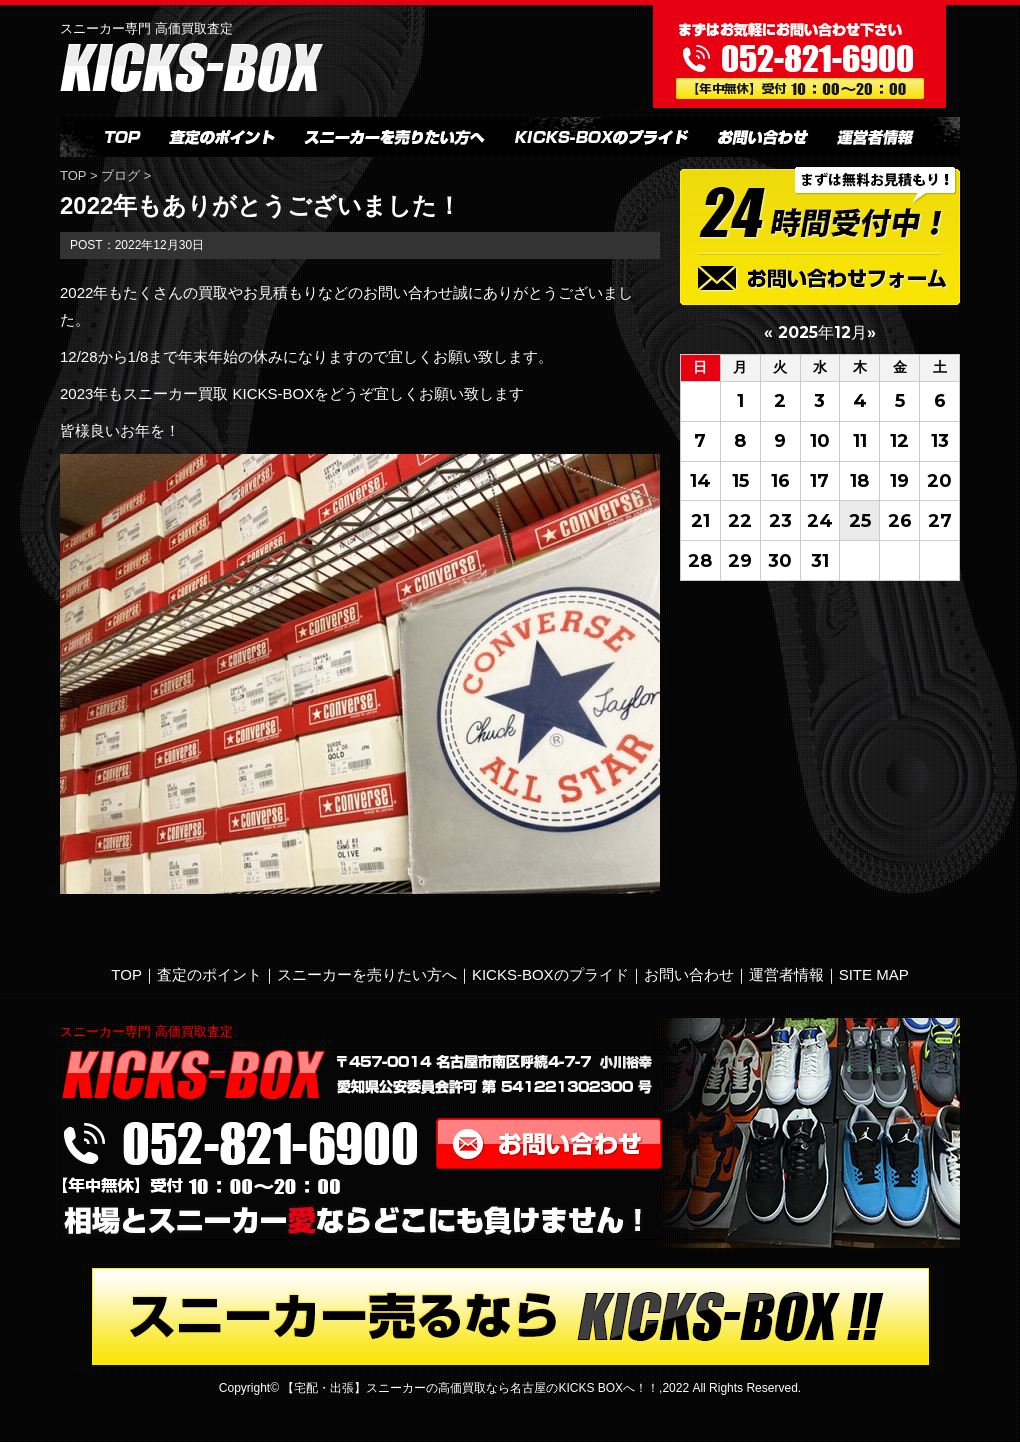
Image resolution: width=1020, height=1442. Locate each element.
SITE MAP (874, 974)
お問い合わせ (689, 974)
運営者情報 (786, 974)
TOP (75, 175)
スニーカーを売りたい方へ (367, 974)
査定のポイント (209, 974)
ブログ (120, 175)
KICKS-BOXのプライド (550, 974)
